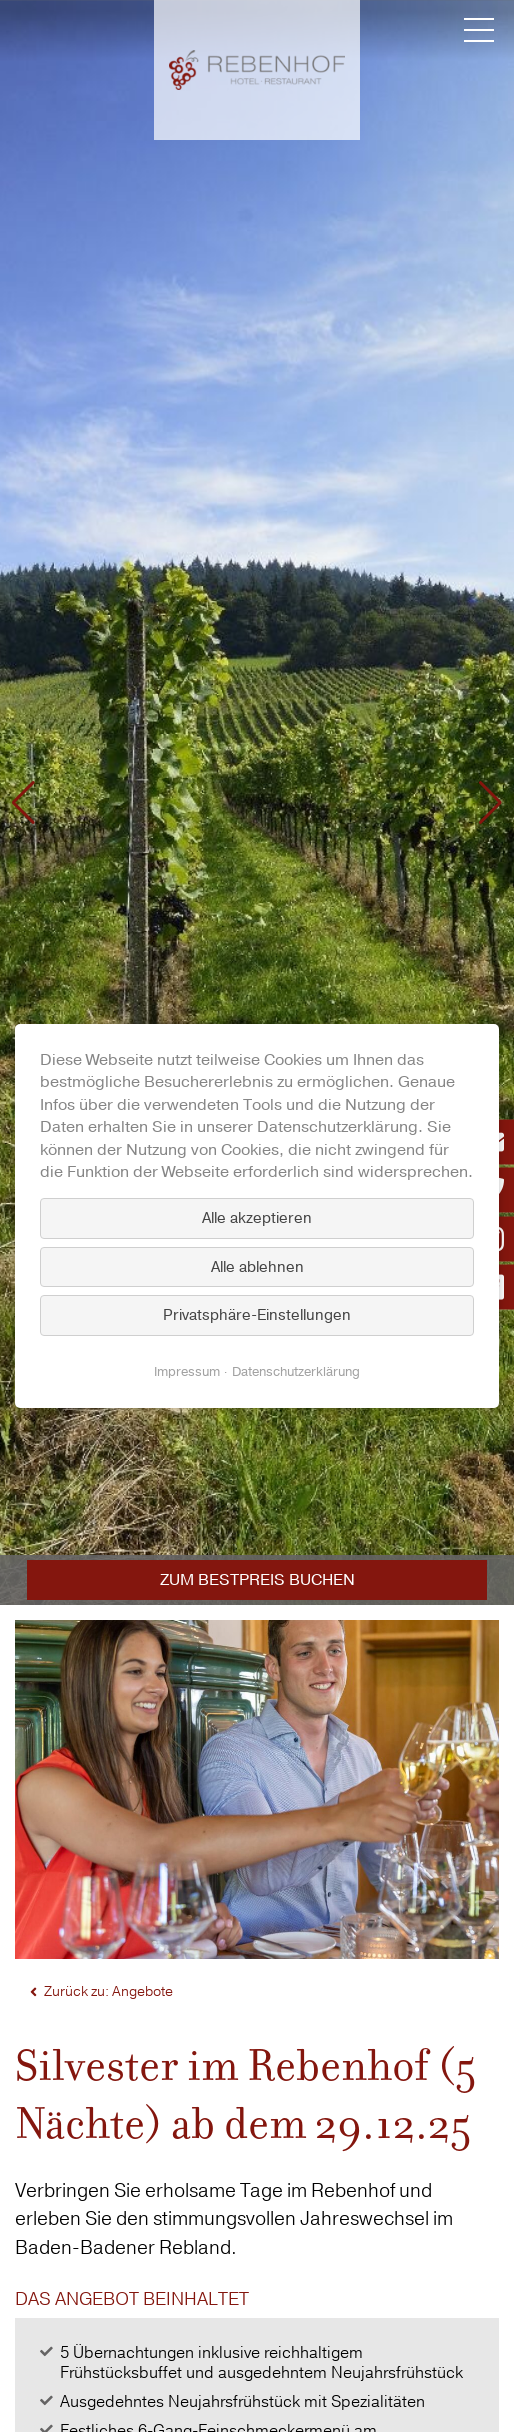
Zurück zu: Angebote (108, 1991)
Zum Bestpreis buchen (257, 1580)
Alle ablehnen (257, 1267)
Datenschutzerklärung (296, 1372)
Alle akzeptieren (257, 1218)
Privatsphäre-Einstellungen (257, 1315)
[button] (23, 803)
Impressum (187, 1372)
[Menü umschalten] (479, 30)
